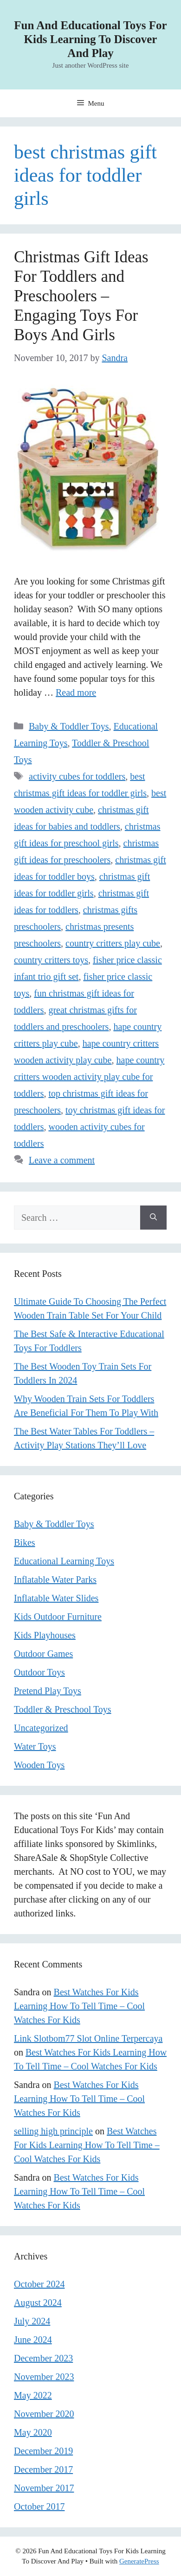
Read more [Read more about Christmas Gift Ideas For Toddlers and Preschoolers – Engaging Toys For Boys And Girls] (76, 692)
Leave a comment (62, 1160)
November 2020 (44, 2414)
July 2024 (32, 2321)
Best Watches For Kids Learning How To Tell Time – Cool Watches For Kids (79, 2006)
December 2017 (43, 2469)
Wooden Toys (39, 1765)
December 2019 (43, 2451)
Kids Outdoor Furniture (58, 1617)
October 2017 (39, 2506)
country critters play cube (112, 943)
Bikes (24, 1542)
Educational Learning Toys (64, 1561)
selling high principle (53, 2131)
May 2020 (33, 2432)
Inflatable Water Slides (56, 1598)
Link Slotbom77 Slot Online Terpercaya (88, 2038)
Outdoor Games (43, 1654)
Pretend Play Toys (47, 1691)
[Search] (153, 1218)
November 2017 (44, 2488)
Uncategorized (41, 1728)
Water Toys (35, 1746)
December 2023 (43, 2358)
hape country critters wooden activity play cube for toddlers (89, 1076)
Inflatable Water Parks (55, 1579)
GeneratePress (139, 2561)
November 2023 (44, 2377)
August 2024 (38, 2302)
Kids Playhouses (45, 1635)
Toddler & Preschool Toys (62, 1709)
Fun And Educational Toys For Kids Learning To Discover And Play (90, 39)
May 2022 (33, 2395)
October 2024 (39, 2284)
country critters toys (51, 960)
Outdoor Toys (39, 1672)
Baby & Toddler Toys (69, 726)
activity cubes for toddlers (77, 776)
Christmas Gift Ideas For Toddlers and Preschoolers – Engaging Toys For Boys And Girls (81, 296)
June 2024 (33, 2340)
